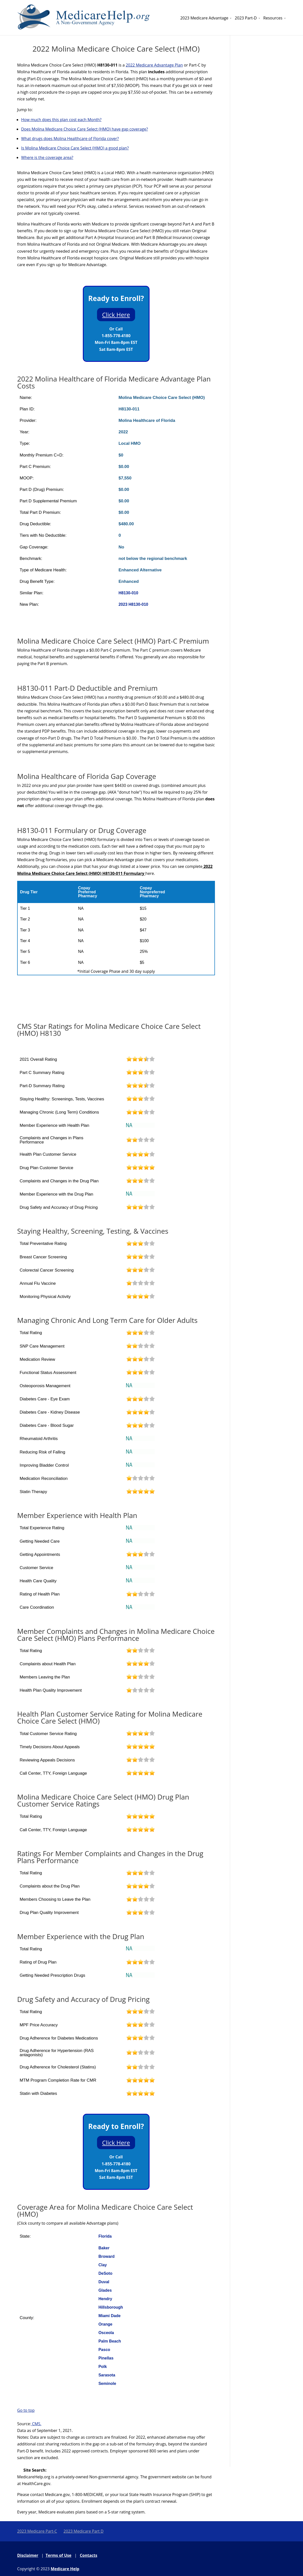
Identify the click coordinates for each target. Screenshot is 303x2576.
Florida (105, 2236)
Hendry (105, 2299)
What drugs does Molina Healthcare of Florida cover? (70, 138)
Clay (103, 2265)
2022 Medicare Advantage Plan (154, 65)
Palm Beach (110, 2341)
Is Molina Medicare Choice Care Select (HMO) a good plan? (75, 148)
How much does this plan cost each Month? (61, 119)
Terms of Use (58, 2555)
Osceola (106, 2333)
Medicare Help (65, 2569)
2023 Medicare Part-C (37, 2531)
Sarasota (107, 2375)
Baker (104, 2248)
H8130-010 (128, 593)
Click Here (116, 314)
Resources (272, 18)
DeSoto (105, 2273)
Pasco (104, 2350)
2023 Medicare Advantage (204, 18)
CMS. (36, 2423)
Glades (105, 2290)
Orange (105, 2324)
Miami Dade (110, 2316)
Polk (103, 2366)
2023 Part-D (246, 18)
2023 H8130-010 (133, 604)
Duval (104, 2282)
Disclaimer (27, 2555)
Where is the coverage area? (47, 157)
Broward (107, 2256)
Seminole (107, 2383)
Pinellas (106, 2358)
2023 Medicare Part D (83, 2531)
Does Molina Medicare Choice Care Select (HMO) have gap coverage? (84, 129)
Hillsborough (111, 2307)
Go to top (26, 2410)
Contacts (88, 2555)
